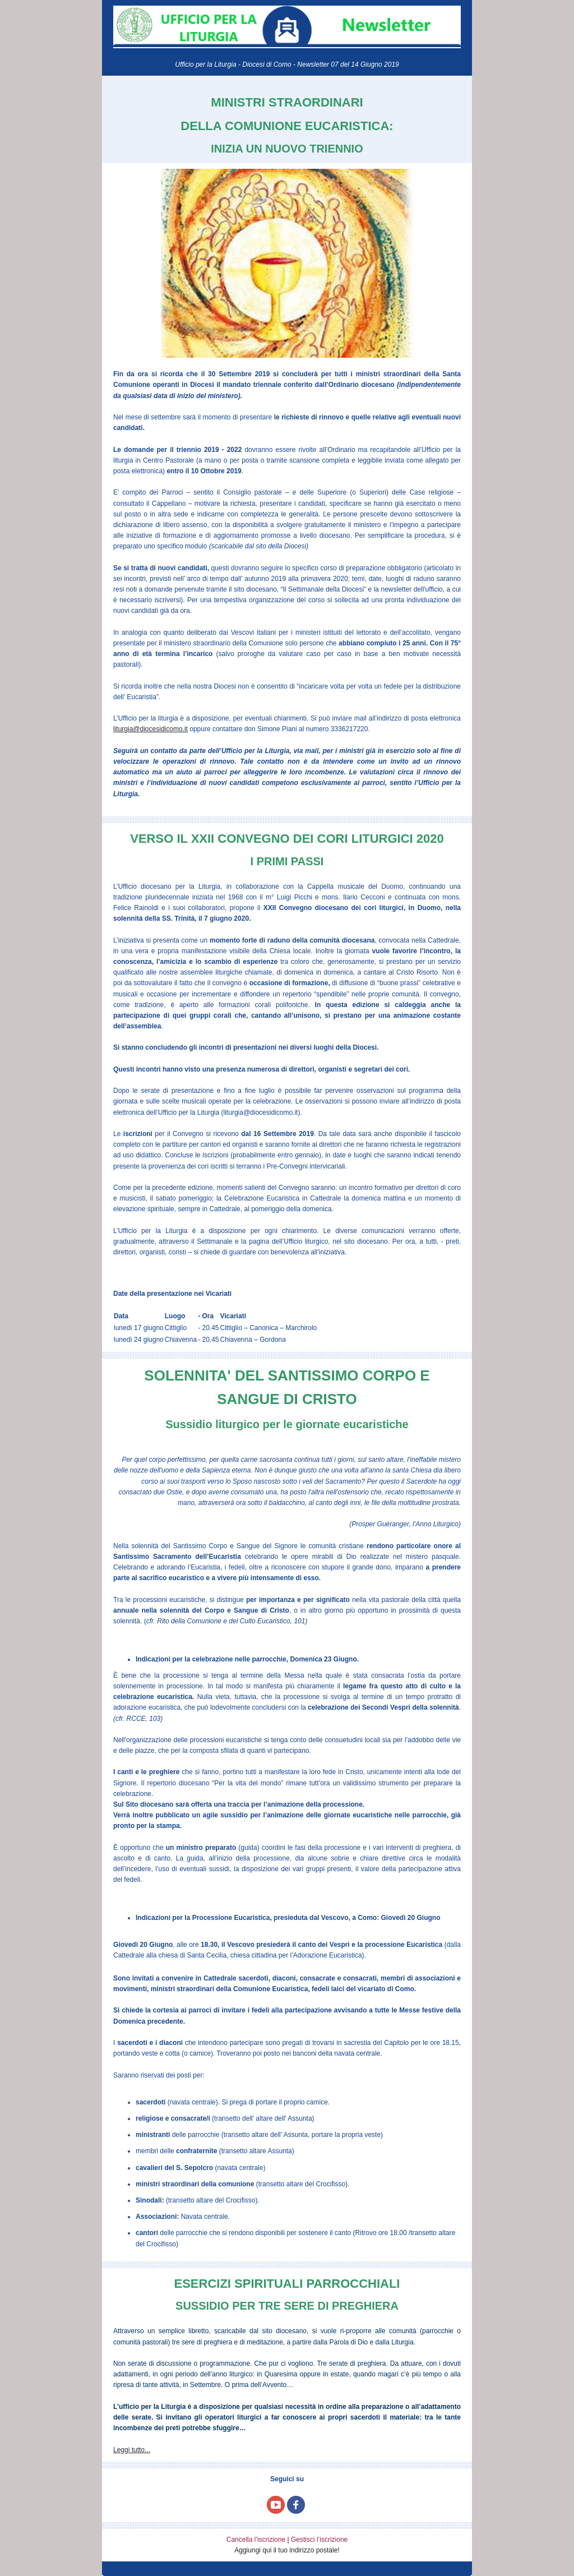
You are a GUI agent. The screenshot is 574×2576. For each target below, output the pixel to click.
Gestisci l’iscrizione (319, 2539)
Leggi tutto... (131, 2450)
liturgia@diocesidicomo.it (150, 729)
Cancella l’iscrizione (255, 2539)
